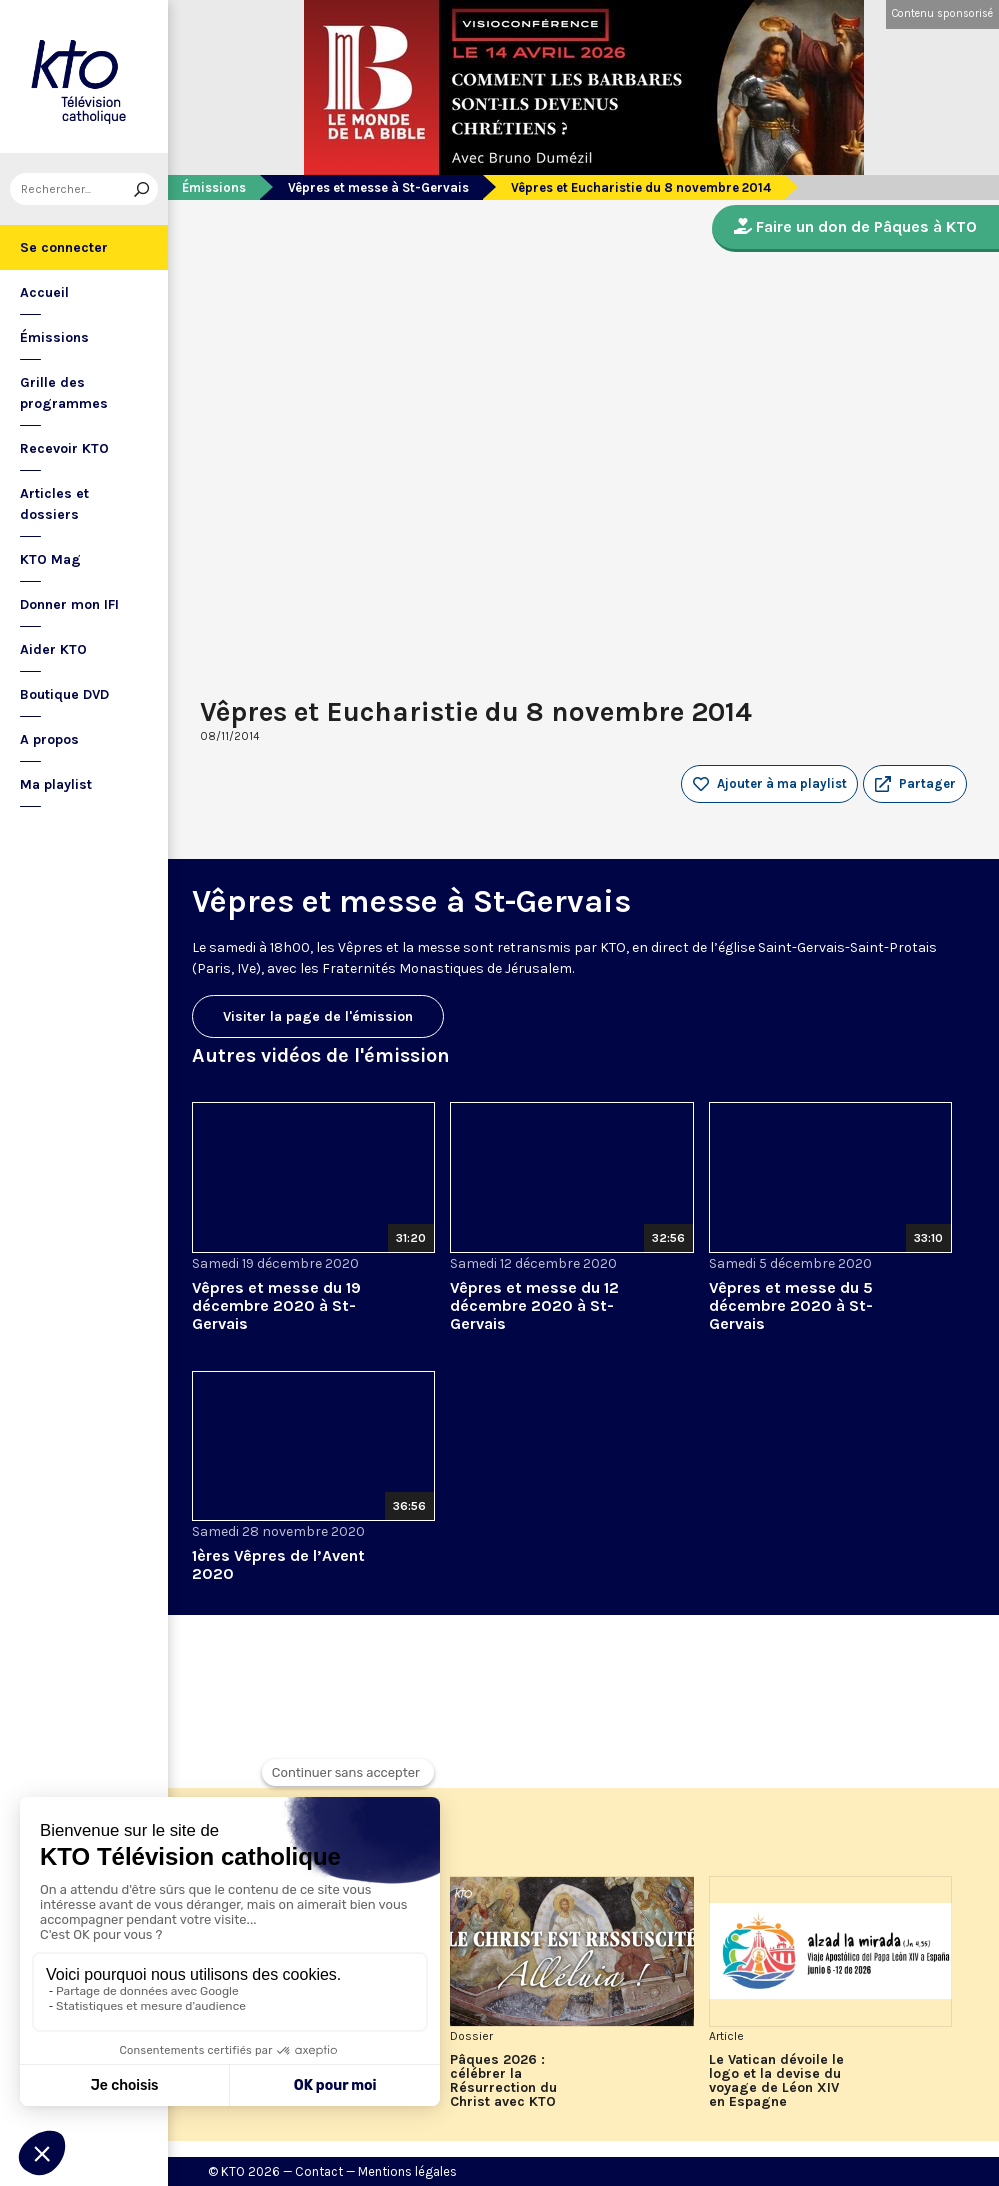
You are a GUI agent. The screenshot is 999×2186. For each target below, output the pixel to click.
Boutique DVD (64, 694)
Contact (319, 2171)
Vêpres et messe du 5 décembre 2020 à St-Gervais (791, 1305)
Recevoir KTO (64, 448)
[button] (915, 784)
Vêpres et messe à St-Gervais (378, 187)
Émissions (54, 337)
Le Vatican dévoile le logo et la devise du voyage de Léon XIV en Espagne (776, 2081)
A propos (49, 739)
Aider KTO (53, 649)
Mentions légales (407, 2171)
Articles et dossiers (54, 504)
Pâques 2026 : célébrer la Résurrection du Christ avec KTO (503, 2081)
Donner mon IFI (69, 604)
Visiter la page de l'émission (318, 1016)
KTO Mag (50, 559)
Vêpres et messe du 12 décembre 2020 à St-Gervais (534, 1305)
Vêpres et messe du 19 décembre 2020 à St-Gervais (276, 1305)
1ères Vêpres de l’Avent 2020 (278, 1564)
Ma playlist (56, 784)
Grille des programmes (64, 393)
